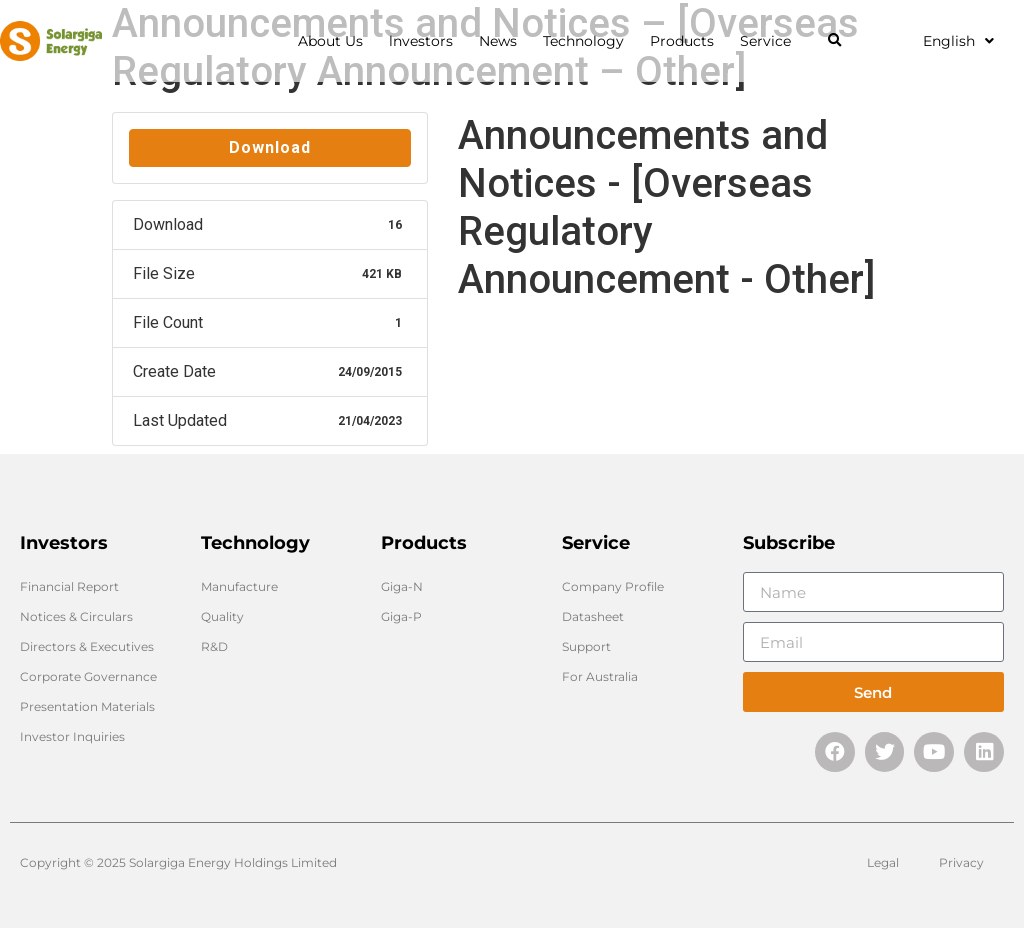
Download (270, 147)
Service (770, 41)
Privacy (961, 862)
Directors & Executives (87, 646)
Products (687, 41)
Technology (588, 41)
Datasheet (593, 616)
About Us (335, 41)
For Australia (600, 676)
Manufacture (239, 586)
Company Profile (613, 586)
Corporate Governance (88, 676)
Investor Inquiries (72, 736)
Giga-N (402, 586)
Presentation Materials (87, 706)
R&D (214, 646)
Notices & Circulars (76, 616)
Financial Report (69, 586)
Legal (883, 862)
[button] (834, 41)
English (958, 41)
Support (586, 646)
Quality (222, 616)
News (503, 41)
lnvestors (426, 41)
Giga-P (401, 616)
